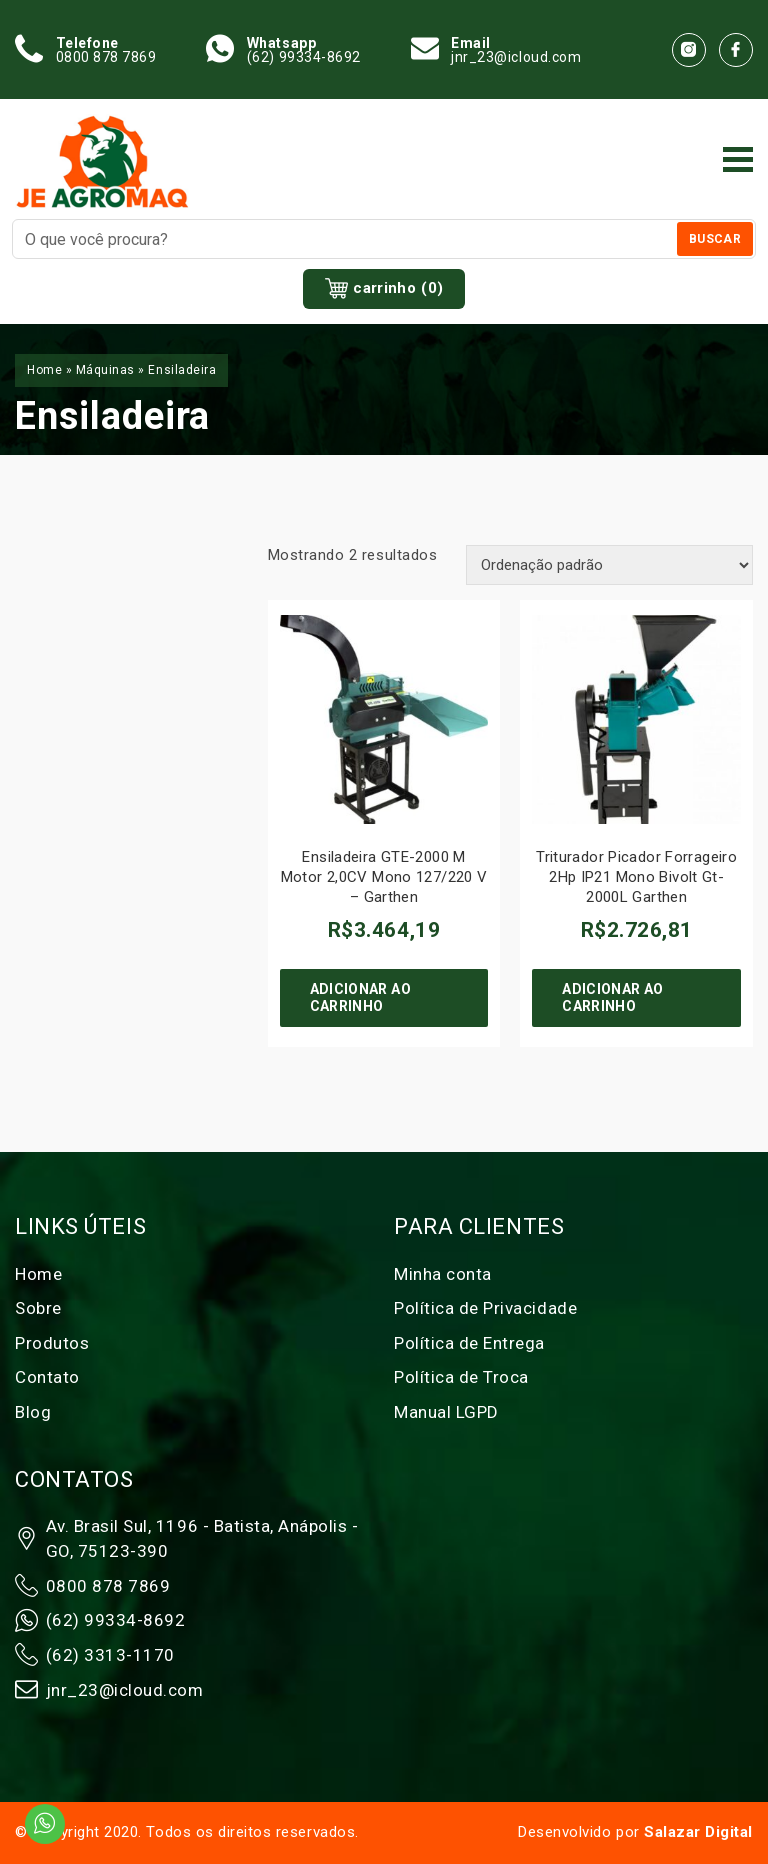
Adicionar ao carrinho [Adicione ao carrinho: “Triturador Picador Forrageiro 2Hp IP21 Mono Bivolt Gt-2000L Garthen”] (612, 997)
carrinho (384, 289)
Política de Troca (461, 1377)
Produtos (52, 1343)
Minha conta (443, 1274)
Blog (33, 1412)
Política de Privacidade (485, 1308)
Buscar (715, 239)
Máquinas (105, 370)
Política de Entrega (469, 1343)
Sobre (38, 1308)
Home (44, 370)
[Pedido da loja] (609, 565)
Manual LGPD (446, 1412)
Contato (47, 1377)
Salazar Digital (698, 1832)
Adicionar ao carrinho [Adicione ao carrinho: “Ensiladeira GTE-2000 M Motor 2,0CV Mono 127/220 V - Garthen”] (360, 997)
